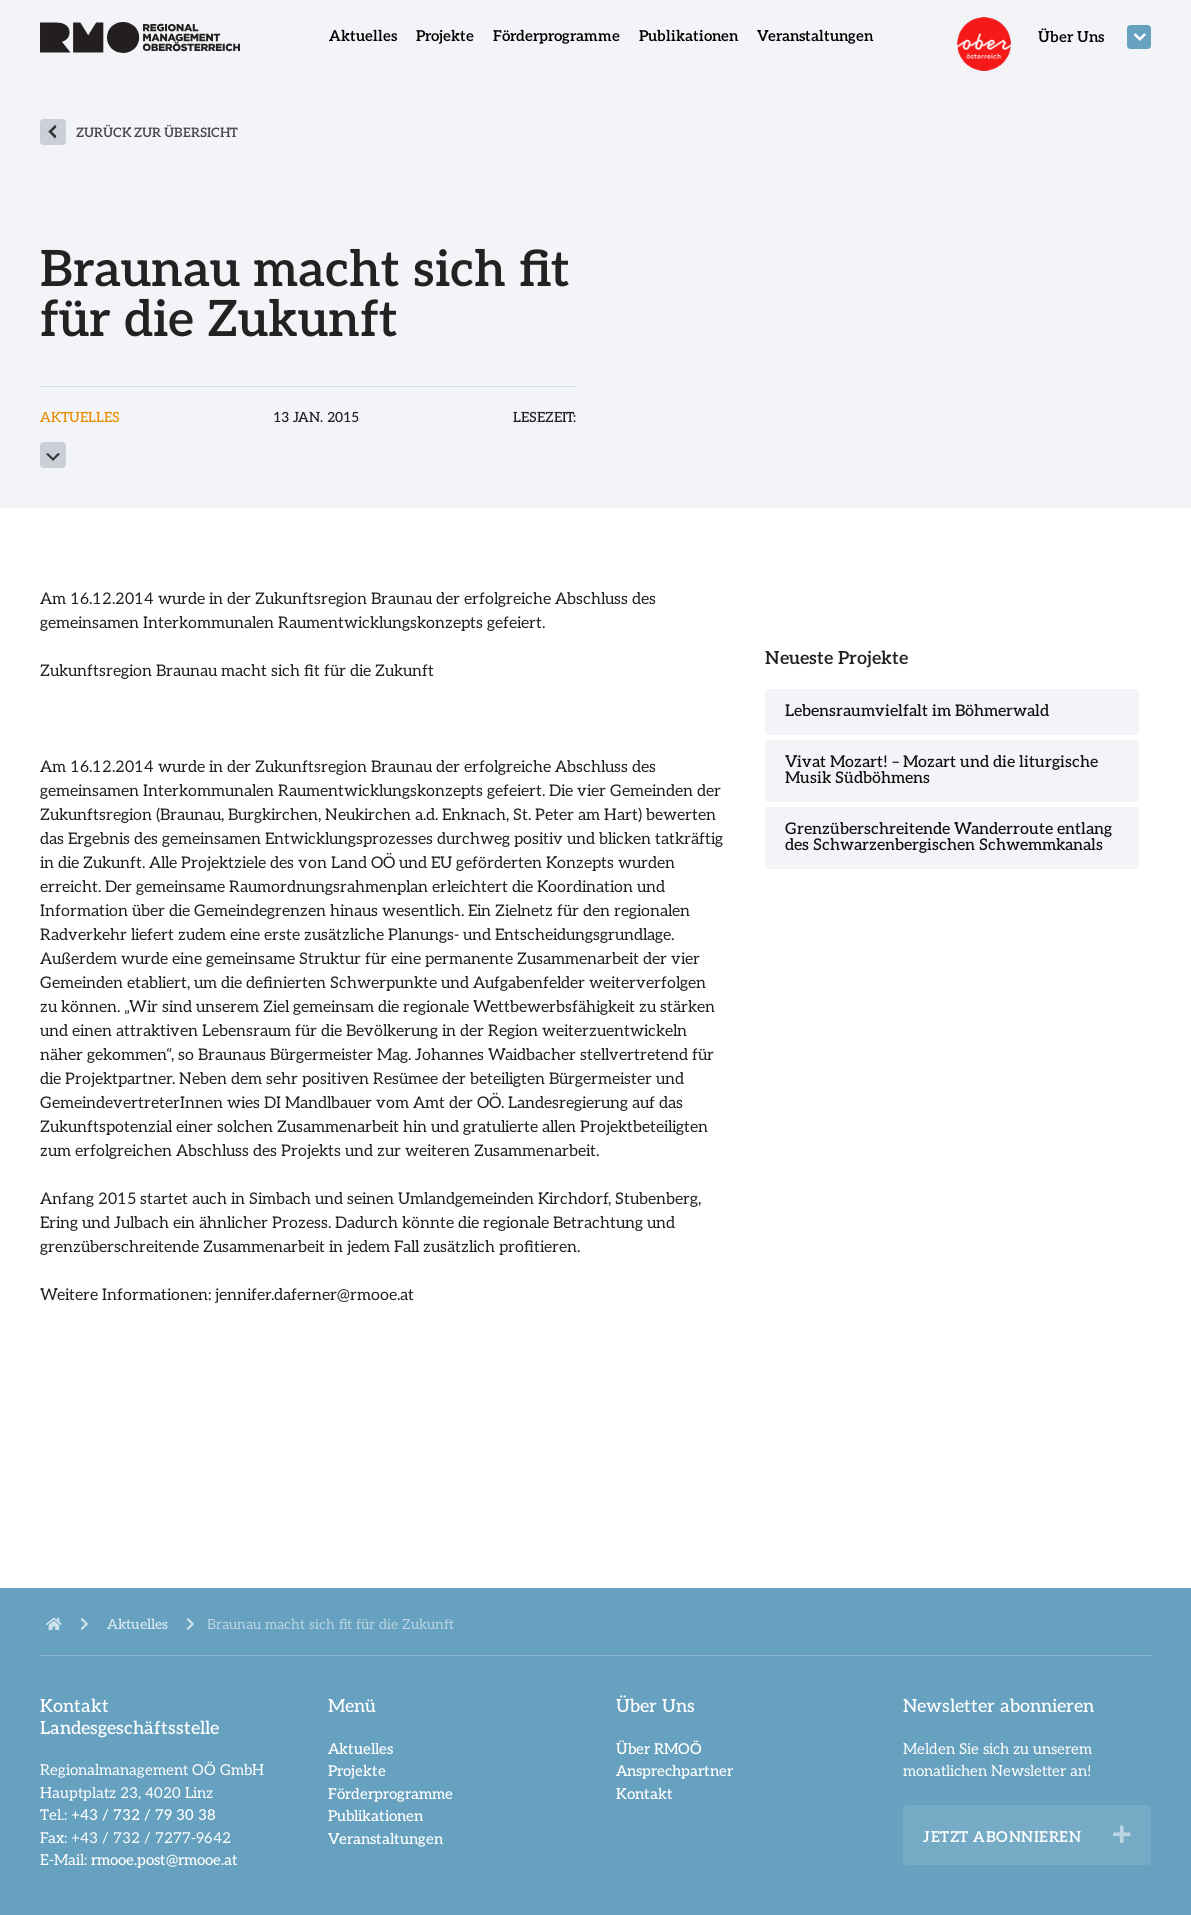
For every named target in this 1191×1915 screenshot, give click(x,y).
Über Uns (1071, 37)
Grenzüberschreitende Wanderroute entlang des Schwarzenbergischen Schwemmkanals (948, 837)
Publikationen (688, 36)
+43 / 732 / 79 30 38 (143, 1815)
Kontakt (644, 1794)
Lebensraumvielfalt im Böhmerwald (917, 711)
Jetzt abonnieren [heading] (1002, 1837)
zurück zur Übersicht (157, 133)
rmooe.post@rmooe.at (164, 1860)
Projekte (445, 36)
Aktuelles (363, 36)
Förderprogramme (556, 36)
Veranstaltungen (815, 36)
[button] (1122, 1835)
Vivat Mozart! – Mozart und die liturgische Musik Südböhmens (941, 770)
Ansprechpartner (674, 1771)
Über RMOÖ (659, 1749)
